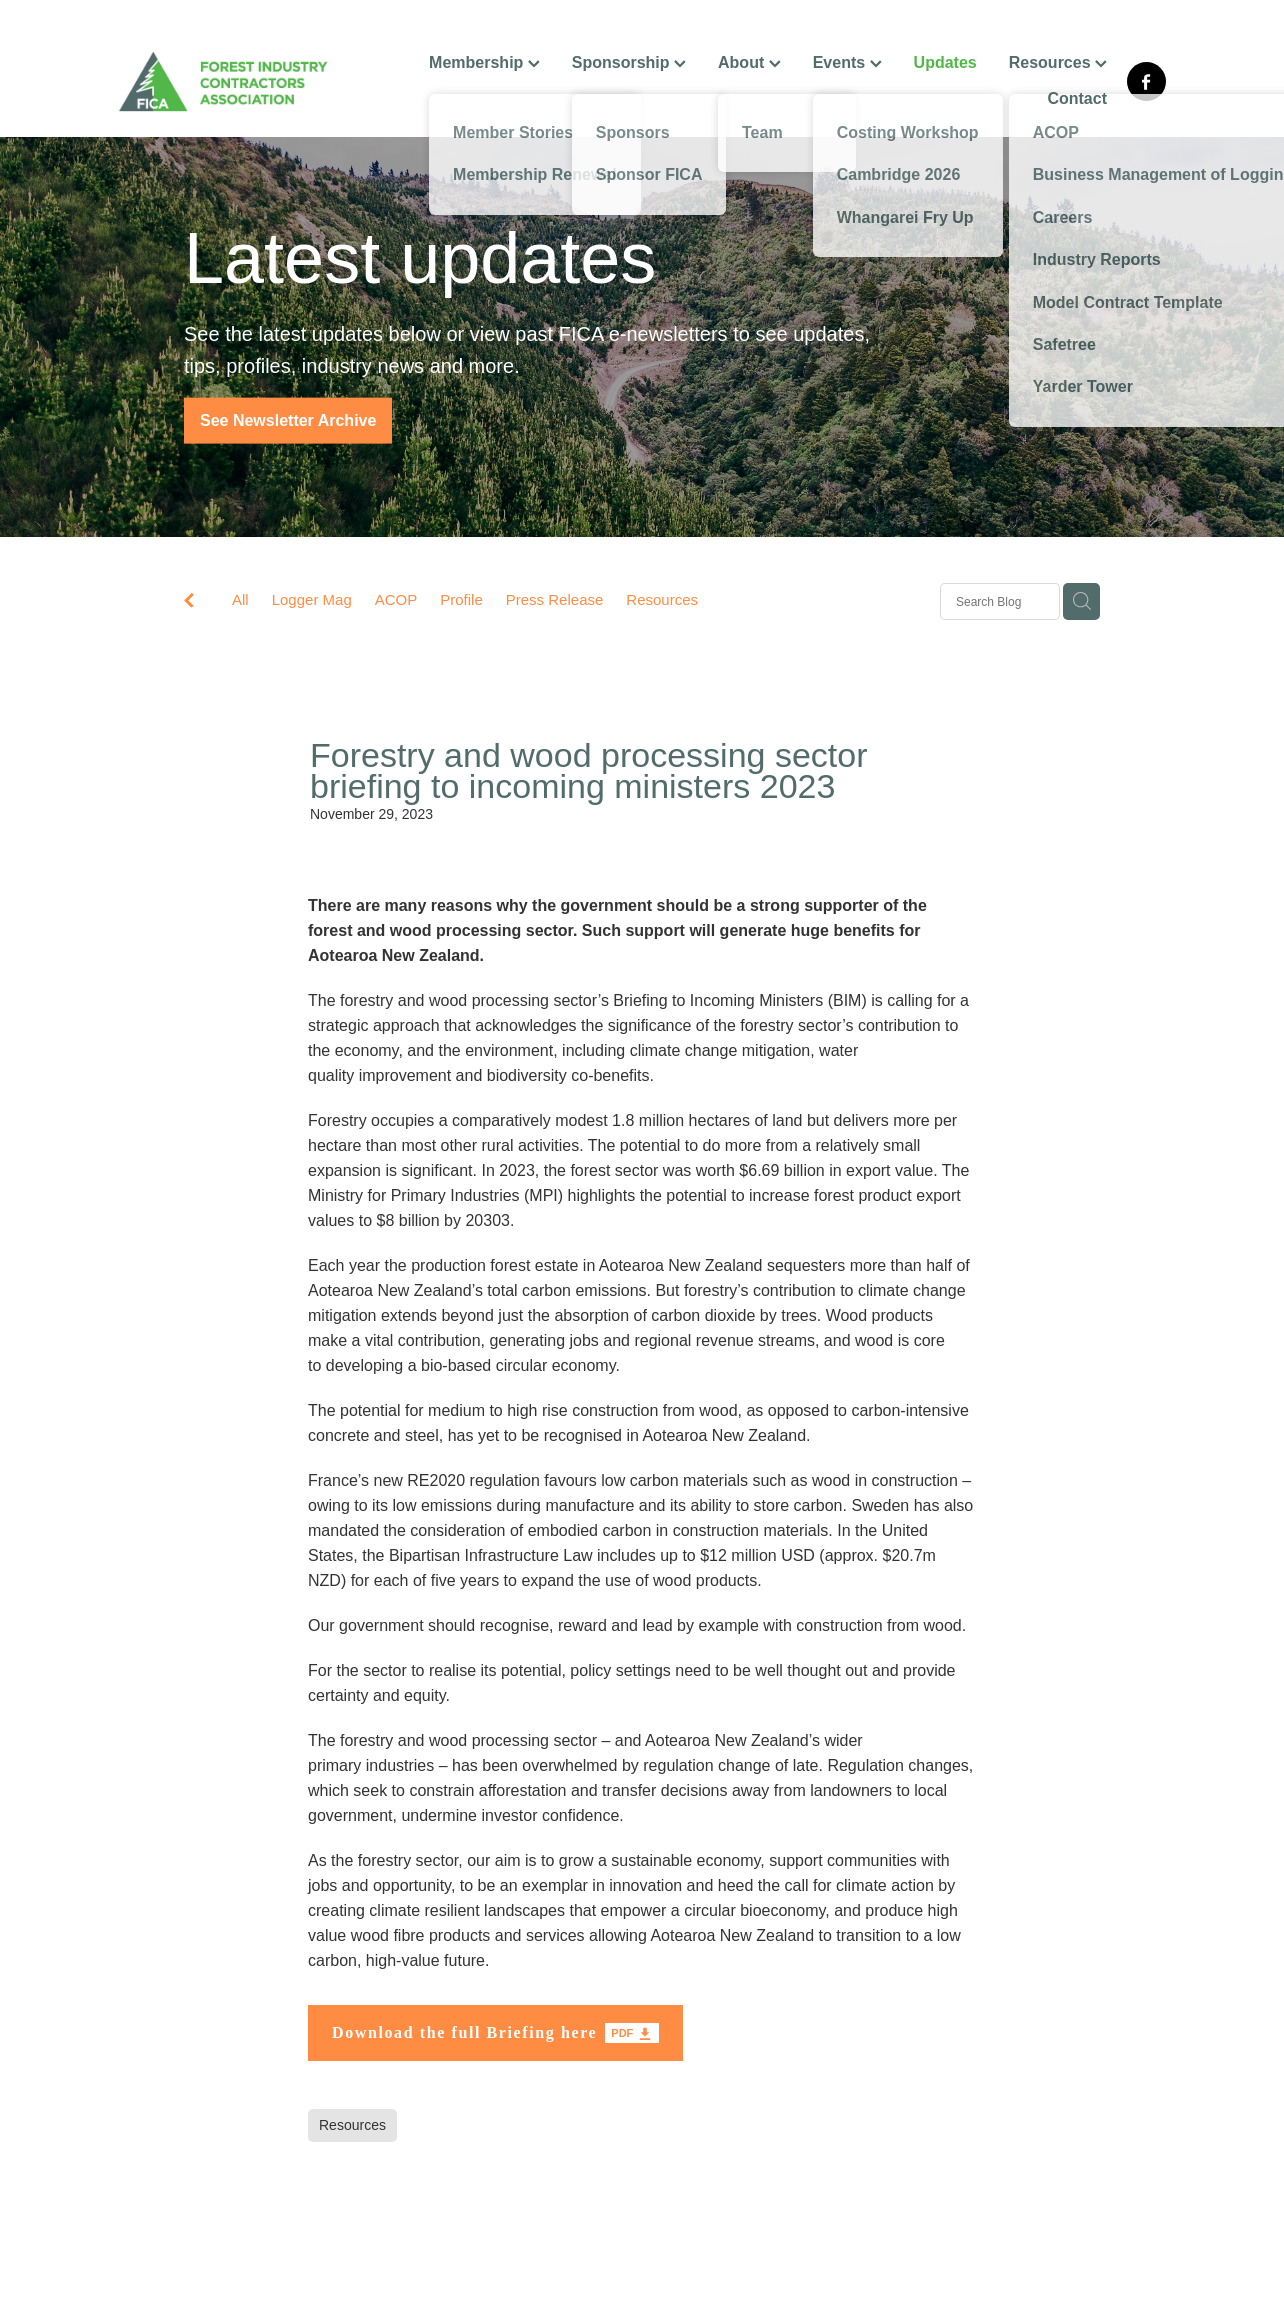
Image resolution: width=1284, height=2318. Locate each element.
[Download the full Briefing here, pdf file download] (495, 2033)
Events (847, 62)
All (240, 599)
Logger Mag (312, 599)
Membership (484, 62)
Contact (1077, 98)
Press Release (555, 599)
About (749, 62)
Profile (461, 599)
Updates (945, 62)
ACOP (396, 599)
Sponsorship (629, 62)
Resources (1058, 62)
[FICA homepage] (223, 81)
